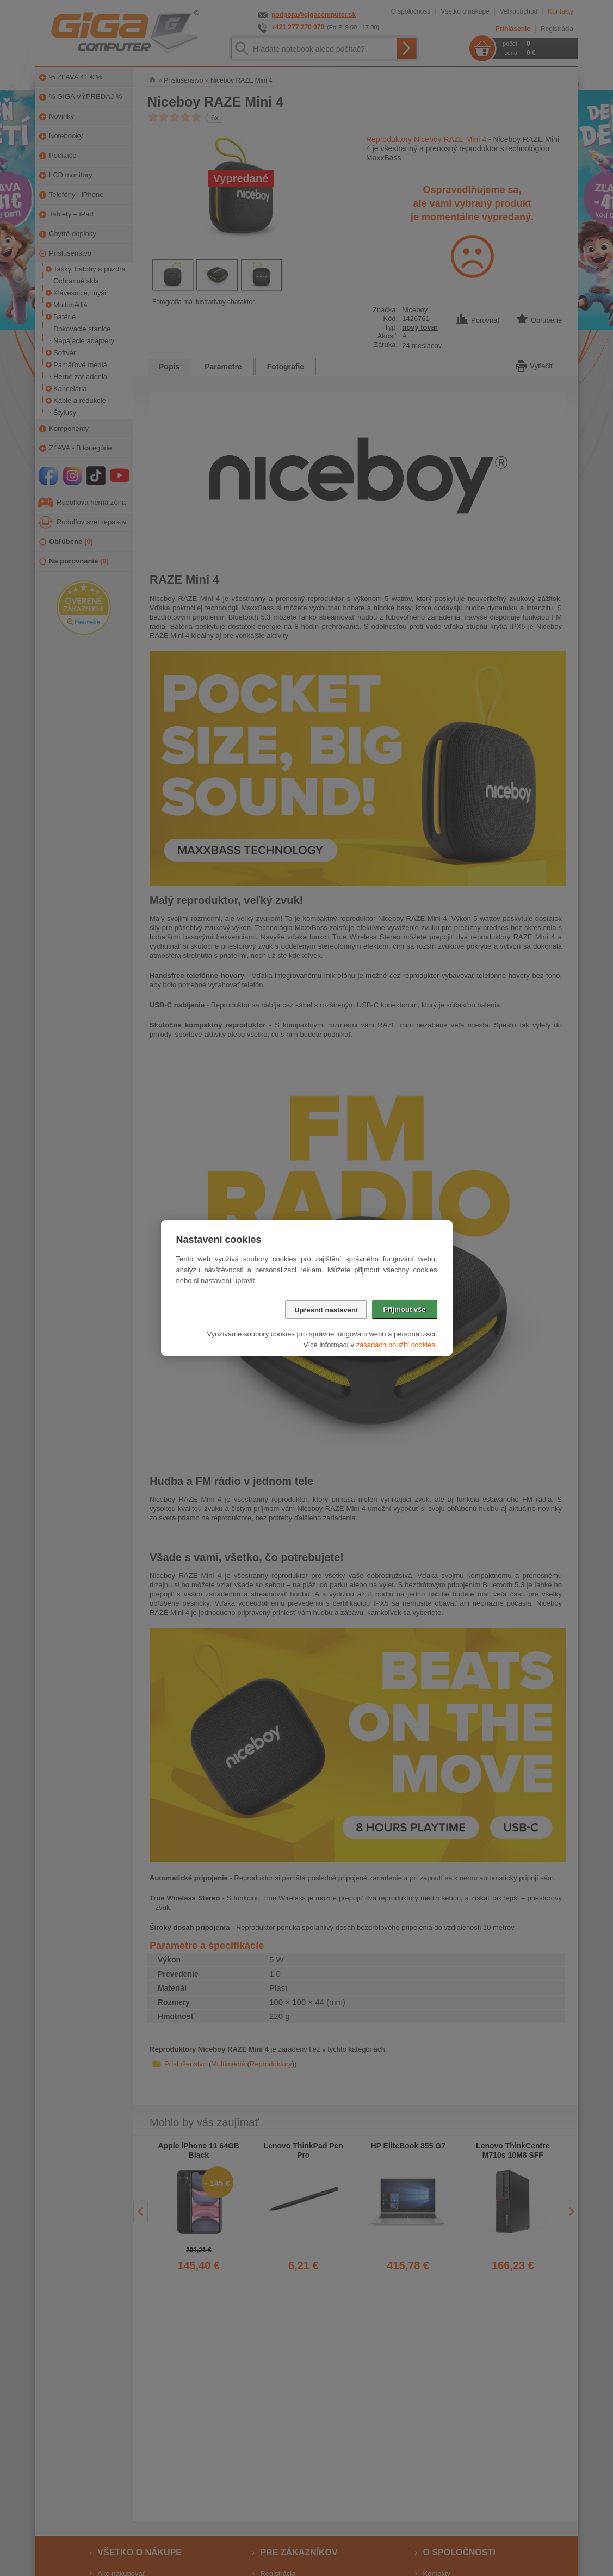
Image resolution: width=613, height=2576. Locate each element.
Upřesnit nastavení (325, 1310)
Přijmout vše (404, 1309)
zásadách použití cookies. (396, 1345)
